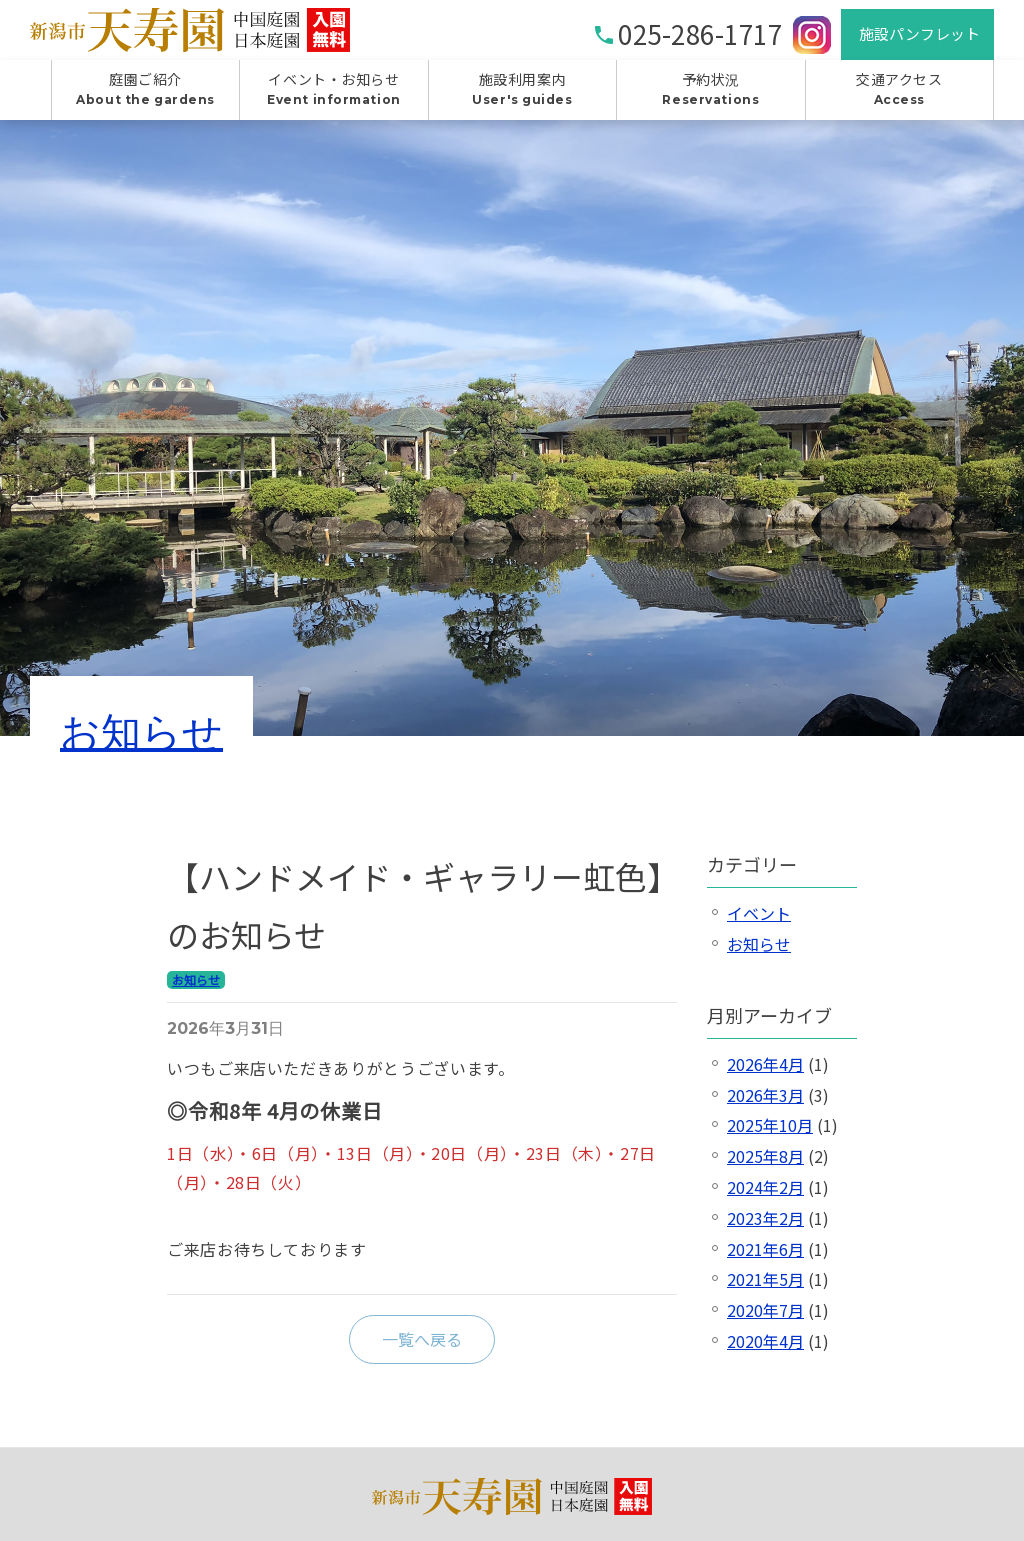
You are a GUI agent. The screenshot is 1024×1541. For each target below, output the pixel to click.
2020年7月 (765, 1319)
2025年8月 (765, 1165)
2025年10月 (770, 1134)
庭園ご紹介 (145, 98)
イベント (759, 922)
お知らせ (141, 740)
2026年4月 (765, 1073)
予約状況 (710, 98)
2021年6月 (765, 1257)
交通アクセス (899, 98)
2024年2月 (765, 1196)
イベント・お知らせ (333, 98)
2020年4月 (765, 1350)
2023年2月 (765, 1227)
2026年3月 (765, 1103)
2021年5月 (765, 1288)
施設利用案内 (522, 98)
